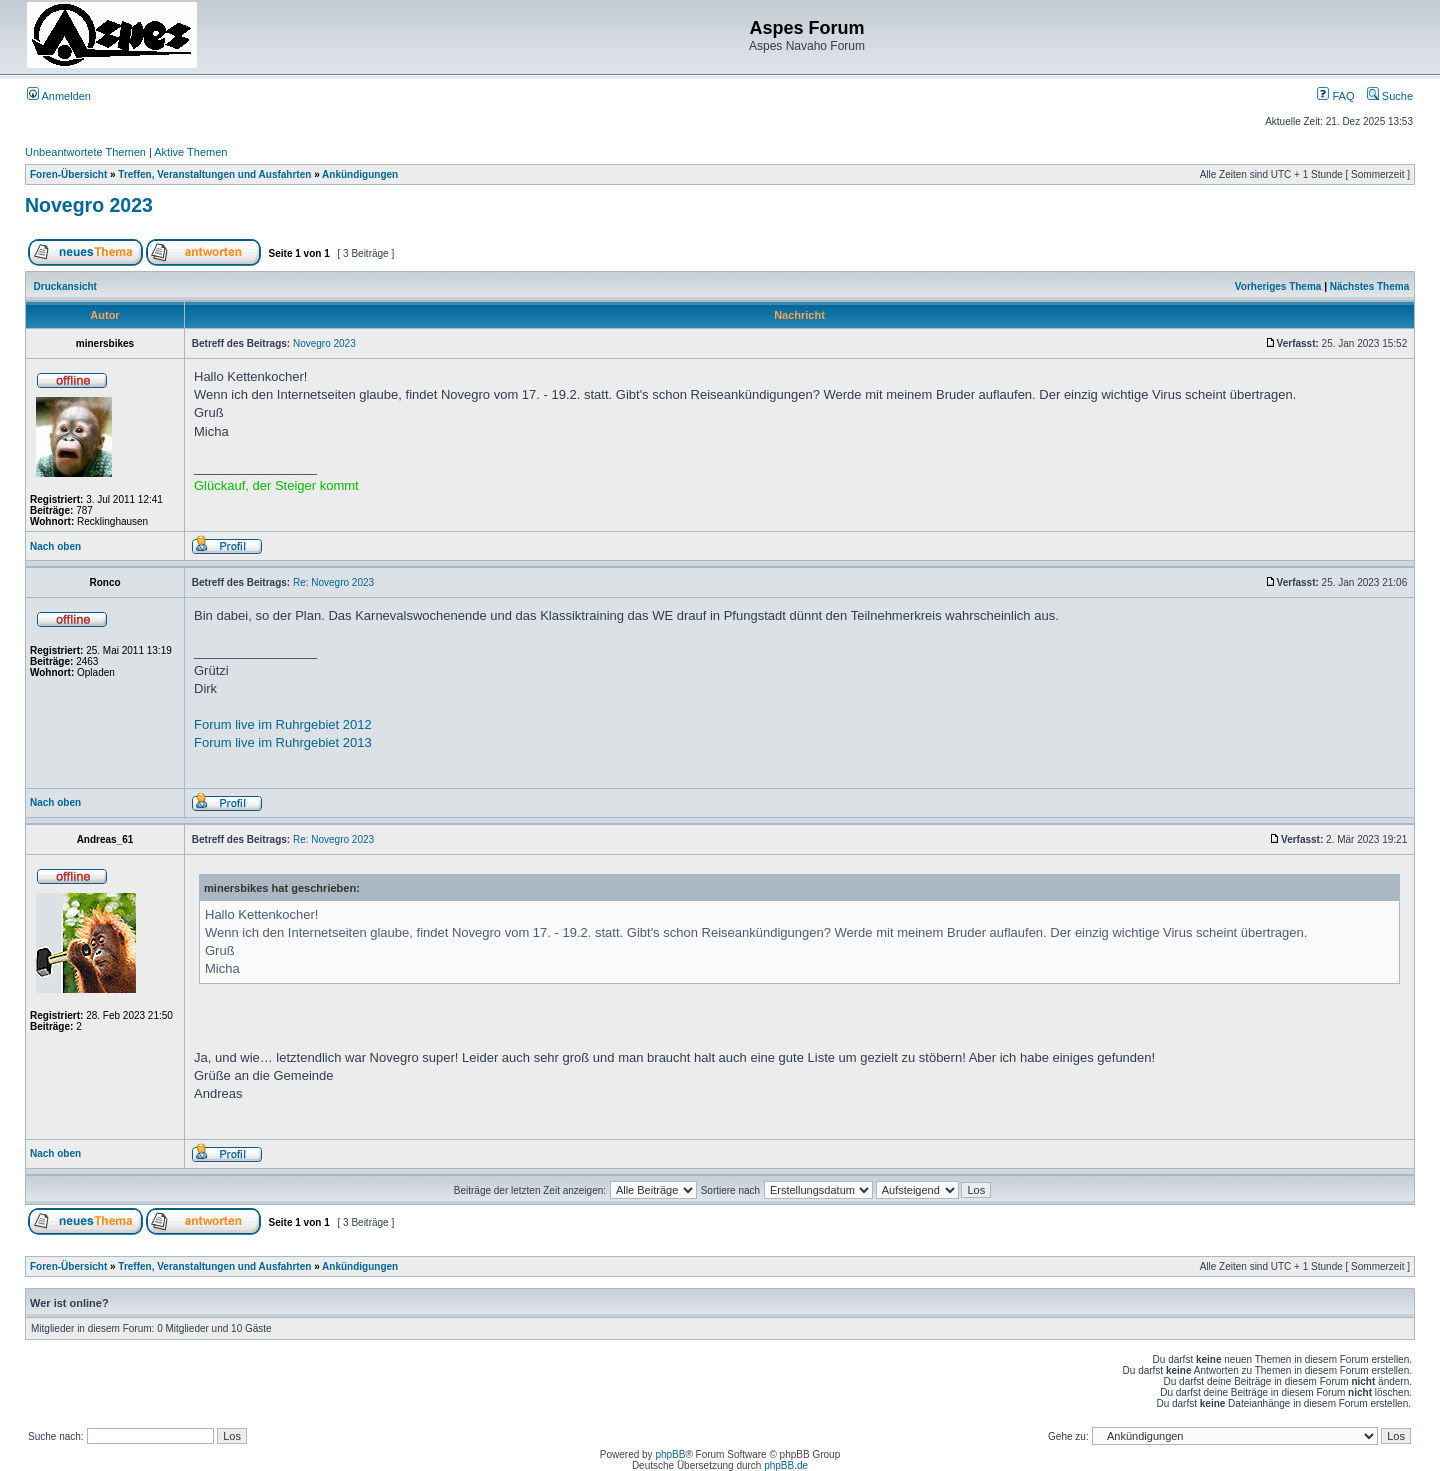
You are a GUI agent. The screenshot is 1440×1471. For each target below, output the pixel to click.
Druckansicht (65, 286)
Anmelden (59, 96)
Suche (1390, 96)
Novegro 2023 (89, 205)
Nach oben (55, 546)
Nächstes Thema (1369, 286)
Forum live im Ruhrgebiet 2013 (283, 742)
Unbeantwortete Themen (85, 152)
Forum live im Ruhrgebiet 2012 (283, 724)
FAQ (1335, 96)
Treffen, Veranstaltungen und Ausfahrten (214, 174)
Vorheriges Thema (1278, 286)
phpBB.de (786, 1465)
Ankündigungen (360, 174)
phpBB (670, 1454)
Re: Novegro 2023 (333, 582)
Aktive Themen (190, 152)
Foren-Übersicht (68, 174)
